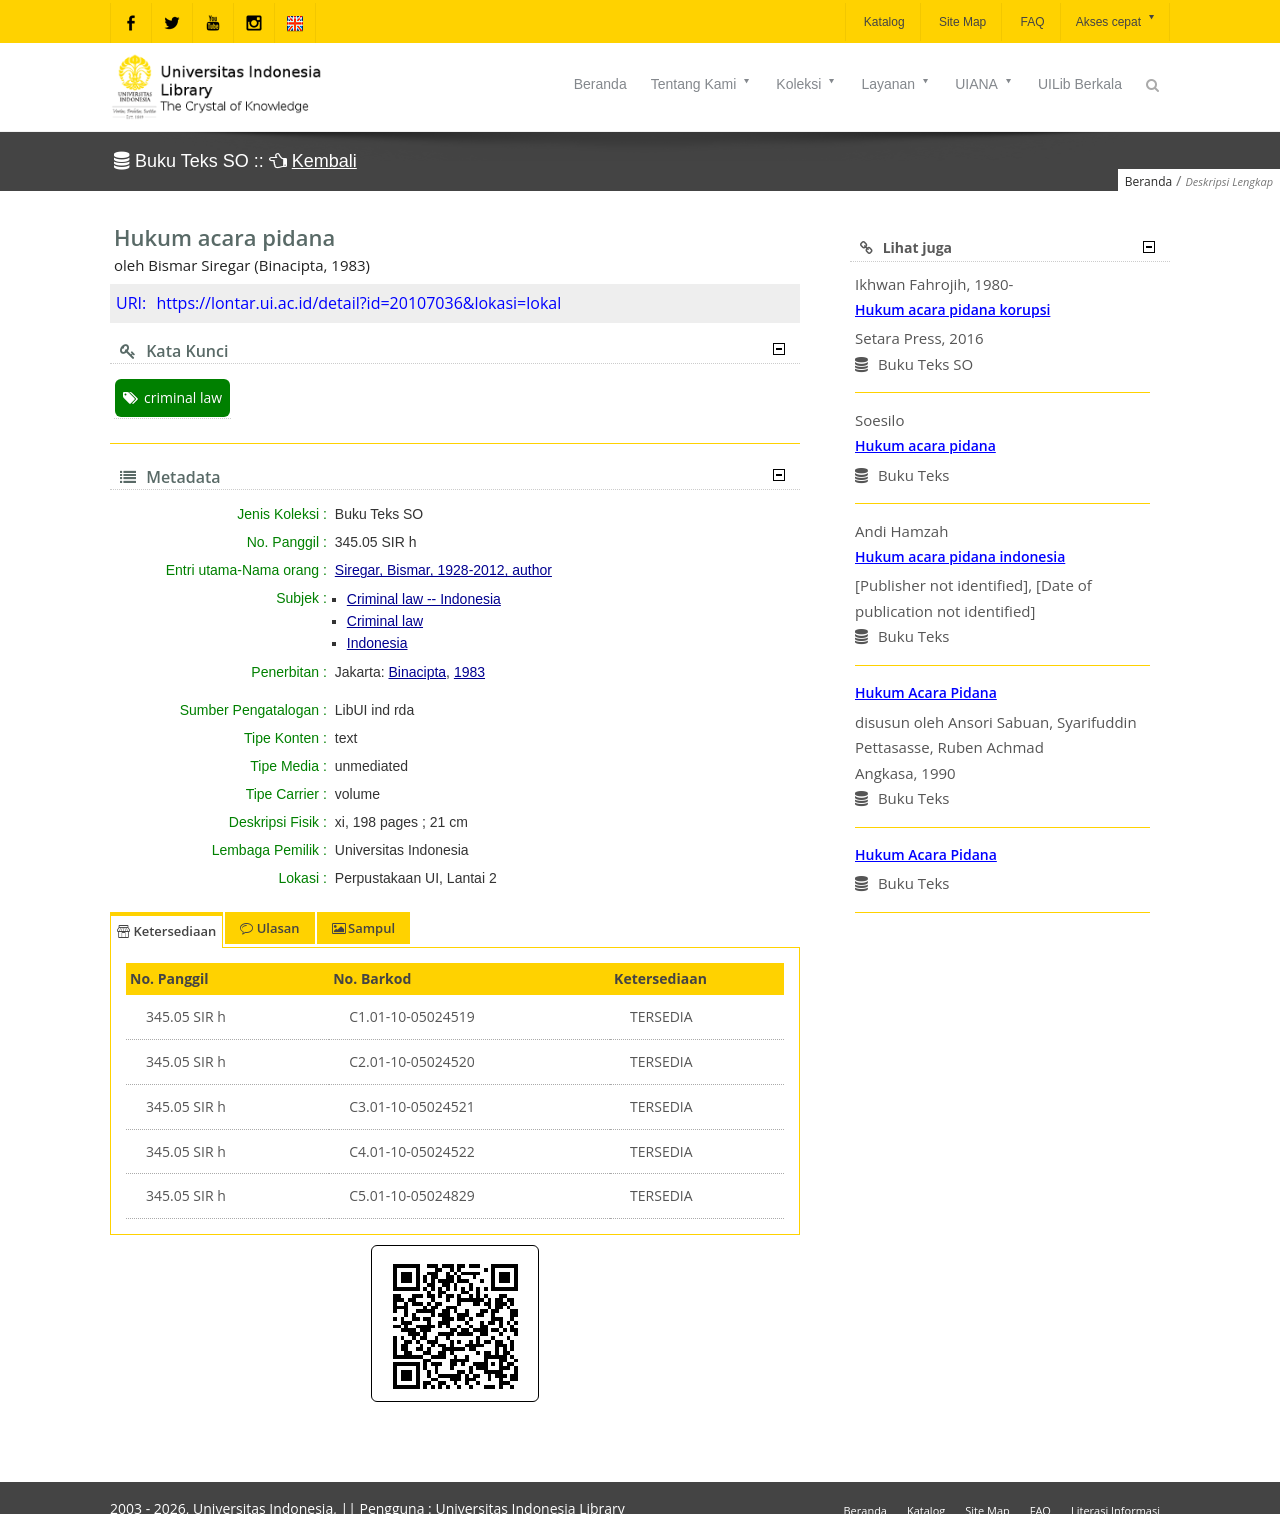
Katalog (883, 22)
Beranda (600, 84)
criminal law (172, 397)
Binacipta (418, 672)
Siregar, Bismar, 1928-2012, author (443, 570)
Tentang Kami (702, 84)
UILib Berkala (1080, 84)
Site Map (961, 22)
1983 (469, 672)
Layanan (896, 84)
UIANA (984, 84)
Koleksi (806, 84)
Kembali (324, 161)
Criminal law (385, 621)
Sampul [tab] (363, 928)
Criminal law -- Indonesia (424, 599)
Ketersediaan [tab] (166, 931)
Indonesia (377, 643)
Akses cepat (1116, 20)
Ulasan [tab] (269, 928)
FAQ (1030, 22)
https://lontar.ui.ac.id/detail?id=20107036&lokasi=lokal (358, 303)
